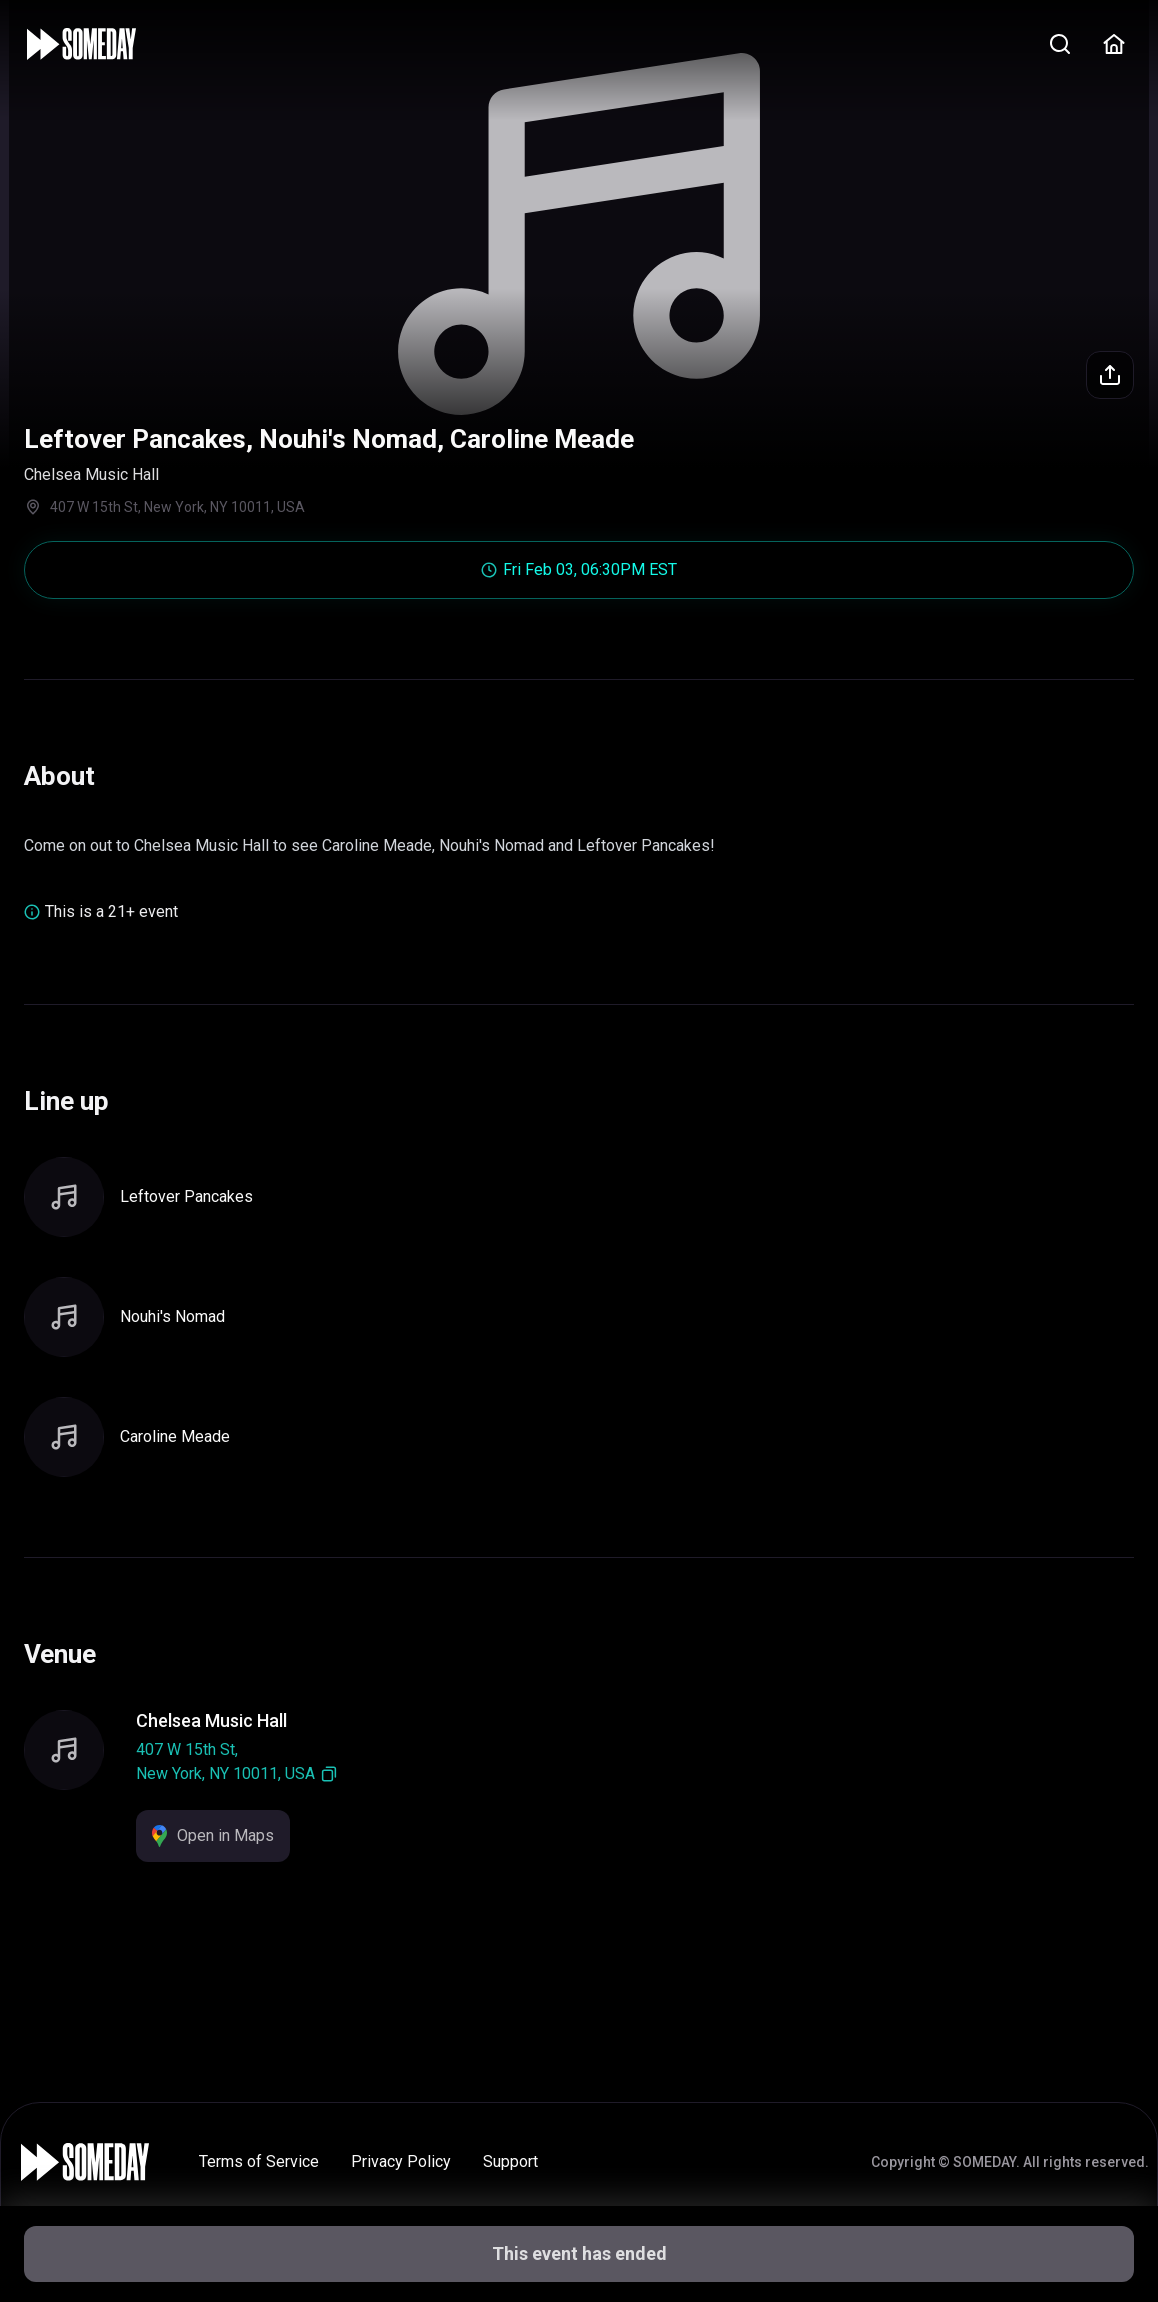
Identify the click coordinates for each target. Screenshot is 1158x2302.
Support (510, 2161)
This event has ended (579, 2253)
